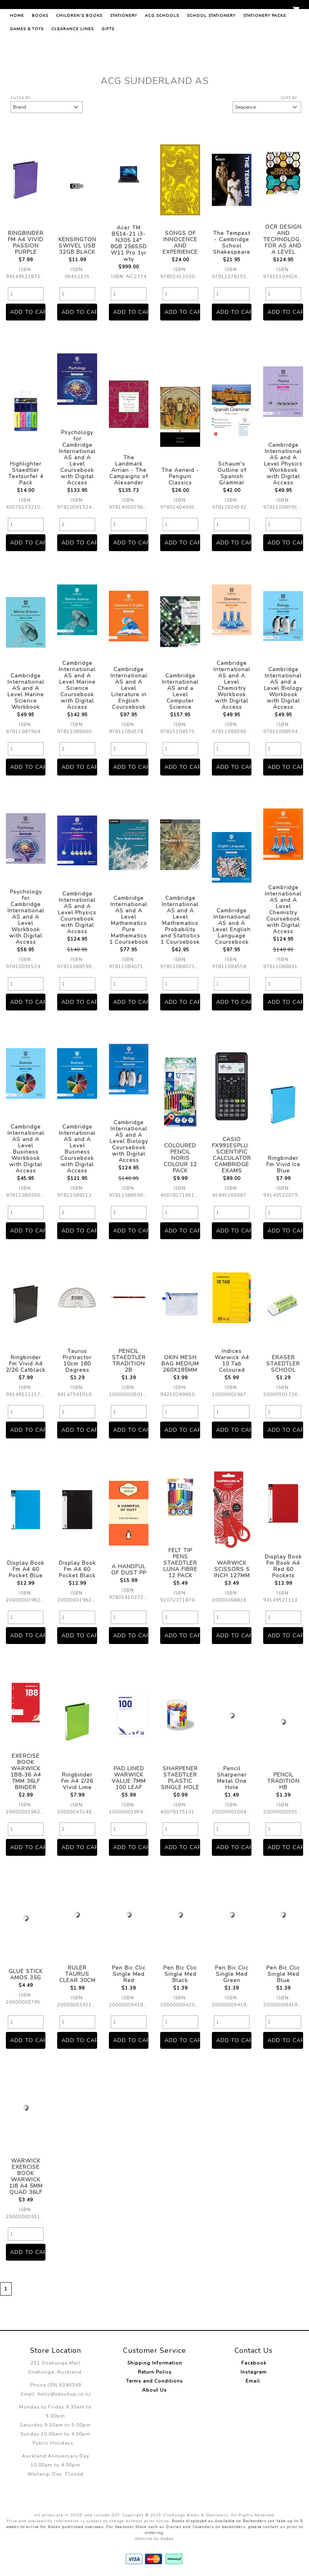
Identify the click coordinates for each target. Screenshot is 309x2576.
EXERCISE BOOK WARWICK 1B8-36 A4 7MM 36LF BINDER (26, 1771)
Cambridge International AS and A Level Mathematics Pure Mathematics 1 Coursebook (128, 920)
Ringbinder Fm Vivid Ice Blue (283, 1164)
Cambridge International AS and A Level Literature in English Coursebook (128, 688)
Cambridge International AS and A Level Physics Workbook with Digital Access (283, 463)
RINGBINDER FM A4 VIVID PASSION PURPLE (25, 242)
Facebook (253, 2363)
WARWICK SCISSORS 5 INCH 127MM (232, 1569)
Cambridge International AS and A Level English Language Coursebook (232, 926)
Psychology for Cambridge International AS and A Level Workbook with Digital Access (25, 917)
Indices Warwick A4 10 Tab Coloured (232, 1360)
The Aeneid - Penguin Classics (180, 476)
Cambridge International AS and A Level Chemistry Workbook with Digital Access (231, 685)
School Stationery (211, 53)
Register (276, 10)
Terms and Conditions (154, 2381)
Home (17, 53)
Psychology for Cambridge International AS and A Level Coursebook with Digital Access (77, 457)
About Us (154, 2390)
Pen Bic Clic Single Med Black (180, 1974)
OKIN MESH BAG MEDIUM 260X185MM (180, 1364)
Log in (250, 10)
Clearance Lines (72, 66)
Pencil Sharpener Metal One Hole (232, 1778)
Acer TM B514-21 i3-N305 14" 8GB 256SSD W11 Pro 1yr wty (128, 243)
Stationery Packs (264, 53)
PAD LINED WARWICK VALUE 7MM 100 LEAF (129, 1778)
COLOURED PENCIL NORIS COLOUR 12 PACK (180, 1158)
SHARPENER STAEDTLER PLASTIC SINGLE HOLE (180, 1778)
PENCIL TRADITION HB (283, 1781)
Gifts (107, 66)
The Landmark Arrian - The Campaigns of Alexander (128, 470)
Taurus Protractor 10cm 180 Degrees (77, 1360)
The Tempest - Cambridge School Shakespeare (231, 242)
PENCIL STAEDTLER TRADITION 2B (129, 1360)
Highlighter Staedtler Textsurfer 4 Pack (25, 473)
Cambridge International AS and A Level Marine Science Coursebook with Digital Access (77, 685)
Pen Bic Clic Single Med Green (232, 1974)
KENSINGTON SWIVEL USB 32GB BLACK (77, 246)
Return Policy (155, 2372)
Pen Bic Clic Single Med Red (129, 1974)
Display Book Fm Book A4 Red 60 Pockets (283, 1566)
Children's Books (79, 53)
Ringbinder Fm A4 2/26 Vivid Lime (77, 1781)
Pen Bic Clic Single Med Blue (283, 1974)
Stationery (123, 53)
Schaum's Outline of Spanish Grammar (231, 473)
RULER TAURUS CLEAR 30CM (77, 1974)
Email (254, 2381)
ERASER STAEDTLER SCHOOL (283, 1364)
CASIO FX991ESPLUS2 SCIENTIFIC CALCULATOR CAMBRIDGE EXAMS (233, 1155)
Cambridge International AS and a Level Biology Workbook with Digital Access (283, 688)
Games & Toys (26, 66)
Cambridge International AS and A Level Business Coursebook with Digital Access (77, 1148)
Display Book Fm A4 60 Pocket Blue (25, 1569)
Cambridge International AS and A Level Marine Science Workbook (25, 691)
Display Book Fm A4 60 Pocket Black (77, 1569)
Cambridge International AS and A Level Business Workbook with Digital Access (25, 1148)
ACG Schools (162, 53)
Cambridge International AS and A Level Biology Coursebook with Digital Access (129, 1141)
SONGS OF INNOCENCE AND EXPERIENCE (180, 242)
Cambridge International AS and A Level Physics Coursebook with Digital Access (77, 912)
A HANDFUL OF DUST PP (128, 1570)
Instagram (253, 2372)
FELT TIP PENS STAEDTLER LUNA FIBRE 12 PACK (180, 1563)
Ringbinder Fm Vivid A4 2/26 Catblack (25, 1364)
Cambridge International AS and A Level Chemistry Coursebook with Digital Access (283, 909)
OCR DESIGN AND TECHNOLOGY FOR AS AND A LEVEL (283, 239)
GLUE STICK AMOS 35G (26, 1974)
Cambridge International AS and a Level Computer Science (180, 691)
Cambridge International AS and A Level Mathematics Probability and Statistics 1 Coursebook (180, 920)
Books (40, 53)
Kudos (167, 2538)
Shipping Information (154, 2363)
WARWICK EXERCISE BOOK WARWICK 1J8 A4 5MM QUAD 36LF (26, 2176)
